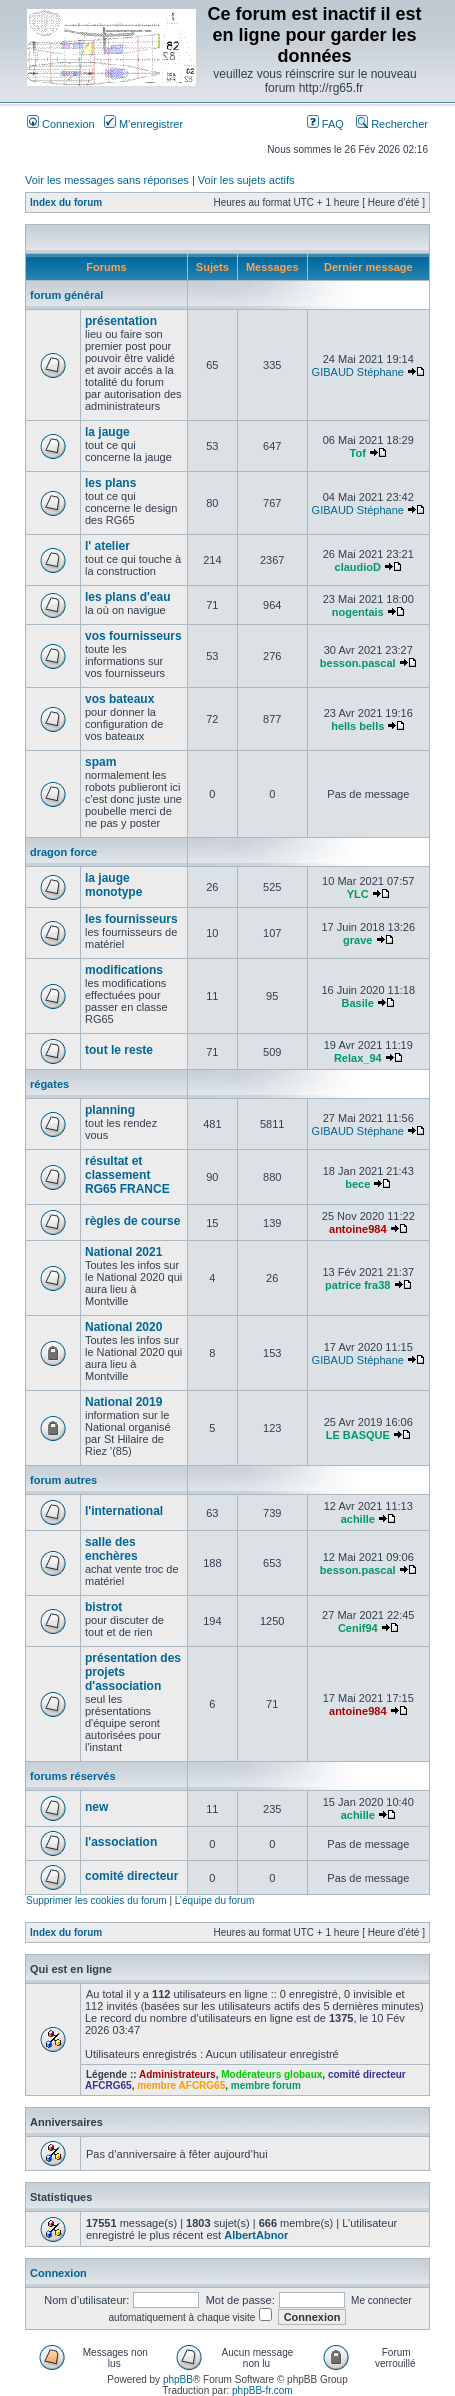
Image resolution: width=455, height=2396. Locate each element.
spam (100, 762)
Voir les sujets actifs (246, 180)
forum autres (63, 1480)
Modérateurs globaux (271, 2074)
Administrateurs (177, 2074)
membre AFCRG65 (181, 2085)
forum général (66, 295)
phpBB (178, 2379)
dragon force (63, 852)
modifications (124, 970)
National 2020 (123, 1327)
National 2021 (123, 1252)
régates (49, 1084)
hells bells (357, 726)
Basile (358, 1003)
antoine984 (357, 1229)
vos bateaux (119, 699)
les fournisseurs (131, 919)
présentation (121, 321)
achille (358, 1519)
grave (357, 940)
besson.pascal (358, 663)
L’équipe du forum (215, 1900)
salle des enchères (111, 1549)
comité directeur (131, 1876)
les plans (110, 483)
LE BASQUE (358, 1435)
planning (110, 1110)
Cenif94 (358, 1628)
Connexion (61, 124)
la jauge (107, 432)
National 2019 (123, 1402)
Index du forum (66, 202)
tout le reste (119, 1050)
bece (357, 1184)
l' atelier (107, 546)
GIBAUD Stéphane (358, 372)
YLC (358, 894)
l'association (121, 1842)
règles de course (132, 1221)
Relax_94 (358, 1058)
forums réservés (73, 1776)
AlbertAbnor (256, 2235)
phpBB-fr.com (262, 2390)
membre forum (266, 2085)
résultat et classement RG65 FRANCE (127, 1175)
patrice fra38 (357, 1285)
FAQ (325, 124)
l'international (124, 1511)
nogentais (358, 612)
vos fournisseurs (133, 636)
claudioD (358, 567)
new (96, 1807)
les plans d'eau (128, 597)
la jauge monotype (113, 885)
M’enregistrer (143, 124)
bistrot (103, 1607)
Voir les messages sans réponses (107, 180)
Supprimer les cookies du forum (96, 1900)
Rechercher (392, 124)
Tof (358, 453)
